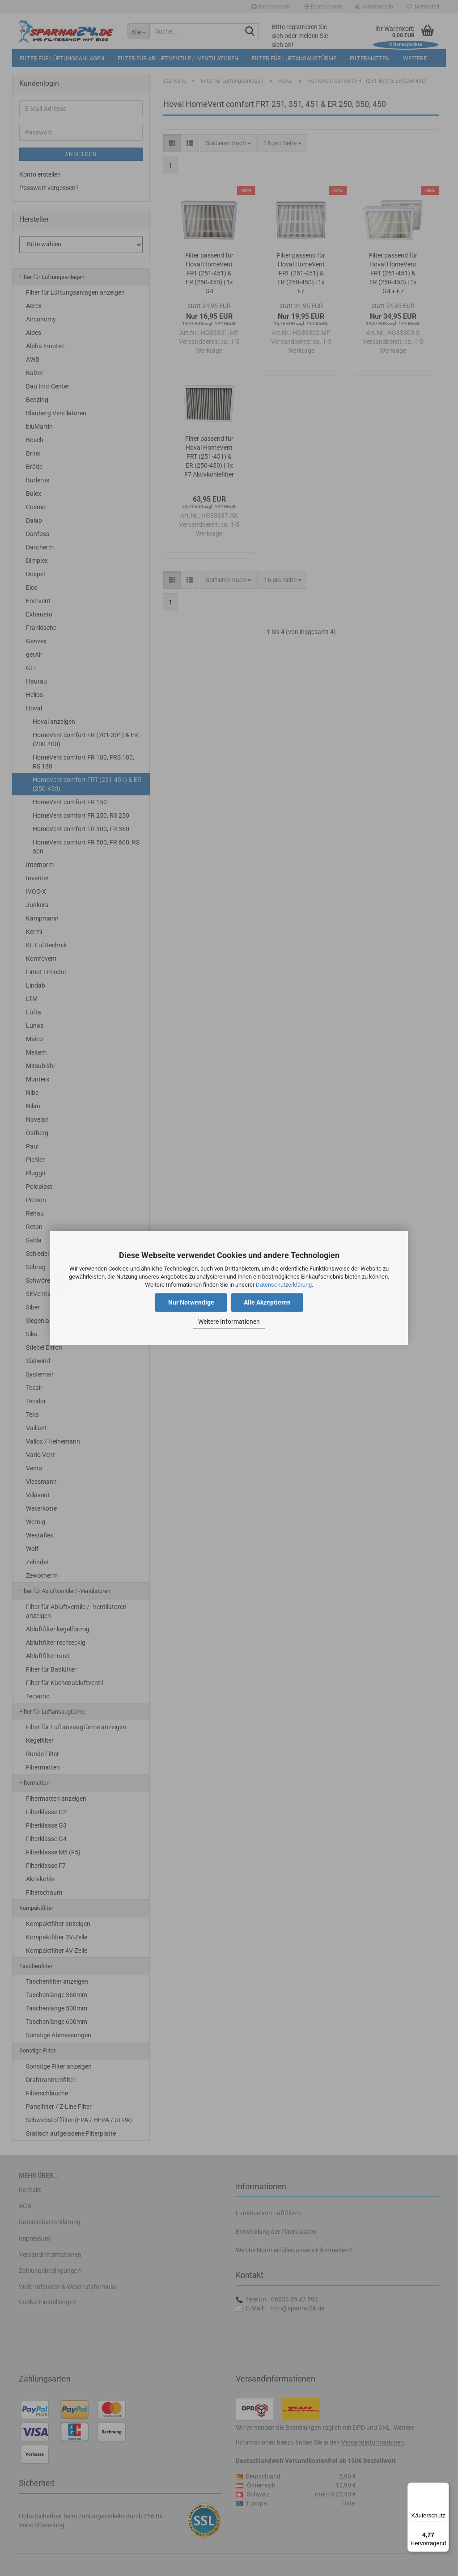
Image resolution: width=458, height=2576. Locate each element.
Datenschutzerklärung (284, 1284)
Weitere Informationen (229, 1321)
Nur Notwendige (191, 1302)
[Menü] (443, 2488)
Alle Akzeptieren (267, 1302)
